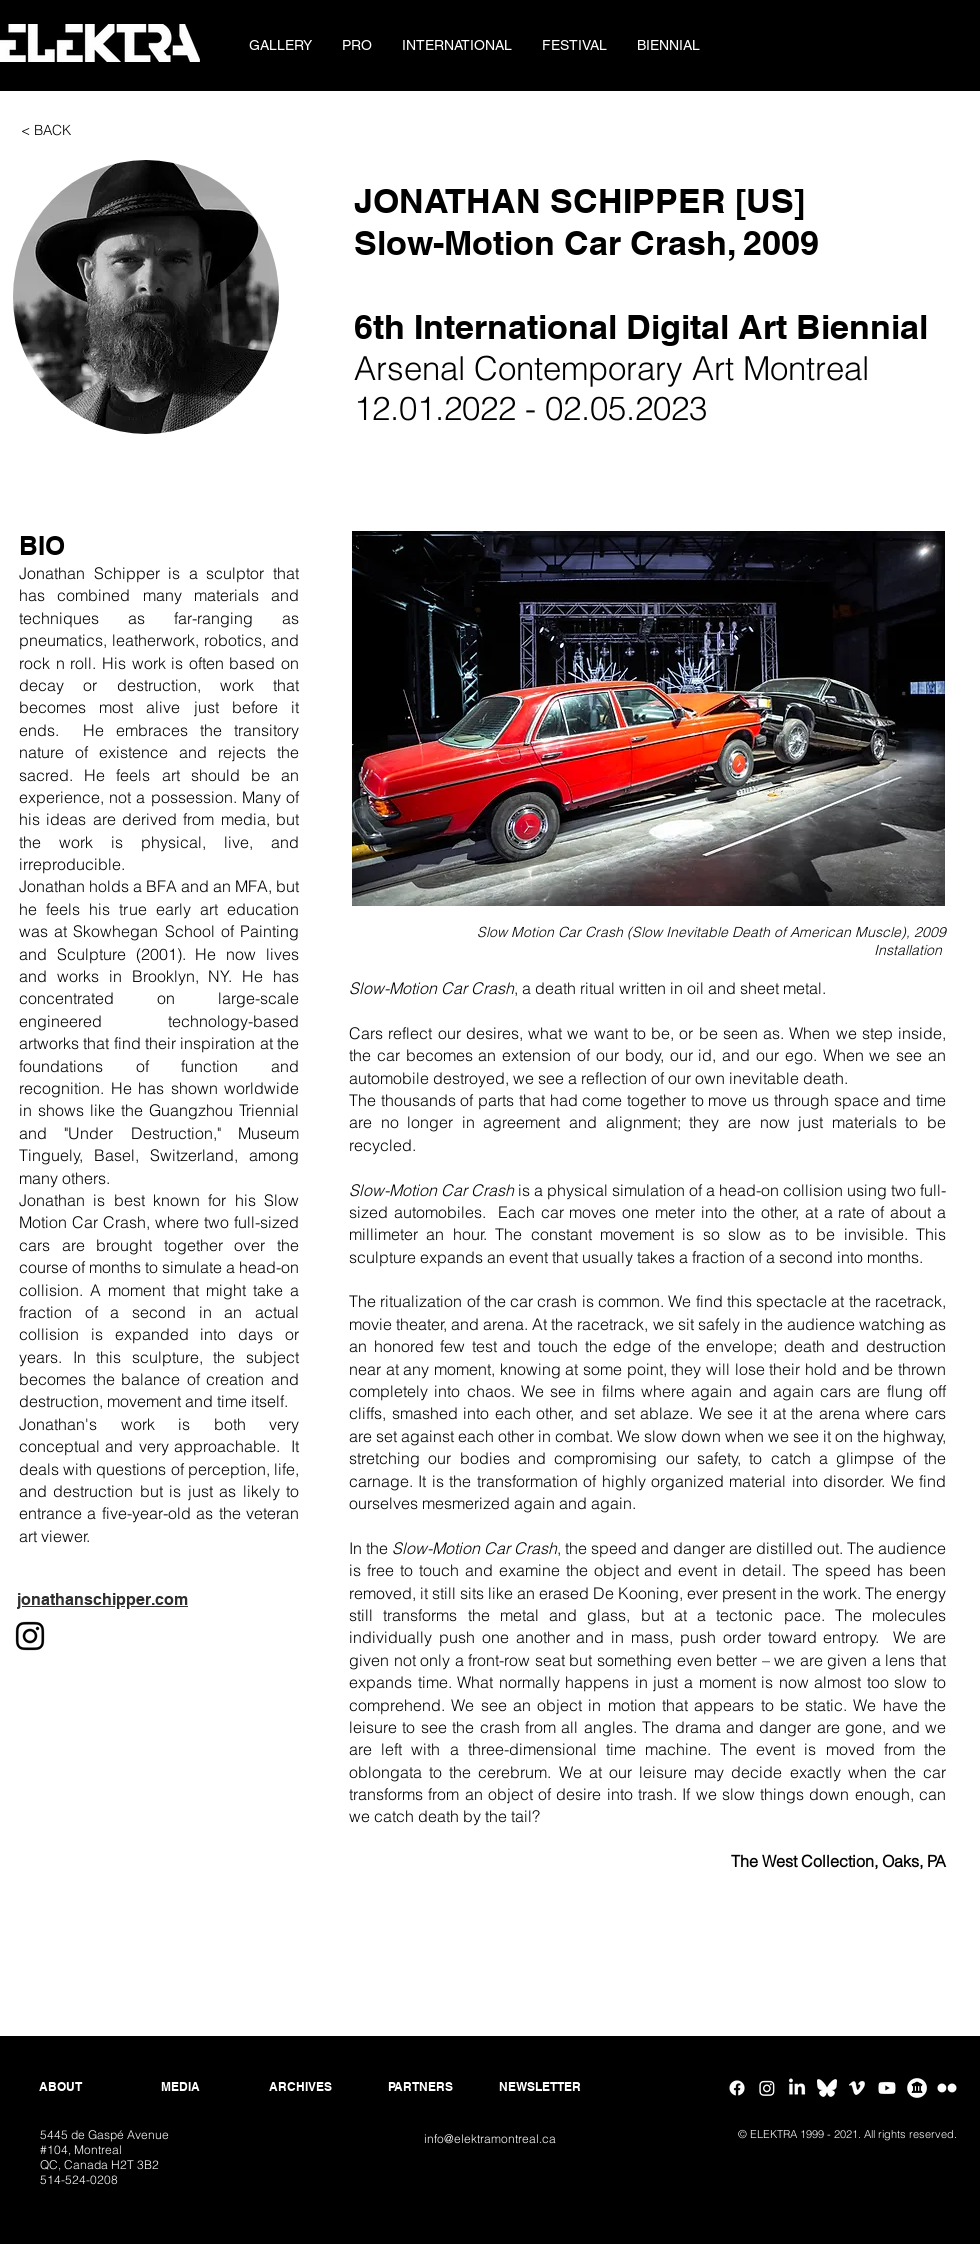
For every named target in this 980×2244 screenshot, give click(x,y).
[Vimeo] (857, 2088)
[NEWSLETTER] (540, 2087)
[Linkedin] (797, 2088)
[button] (357, 45)
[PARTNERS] (420, 2087)
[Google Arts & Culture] (917, 2088)
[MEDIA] (180, 2087)
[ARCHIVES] (300, 2087)
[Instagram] (767, 2088)
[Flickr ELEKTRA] (947, 2088)
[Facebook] (737, 2088)
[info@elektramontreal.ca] (489, 2139)
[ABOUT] (60, 2087)
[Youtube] (887, 2088)
